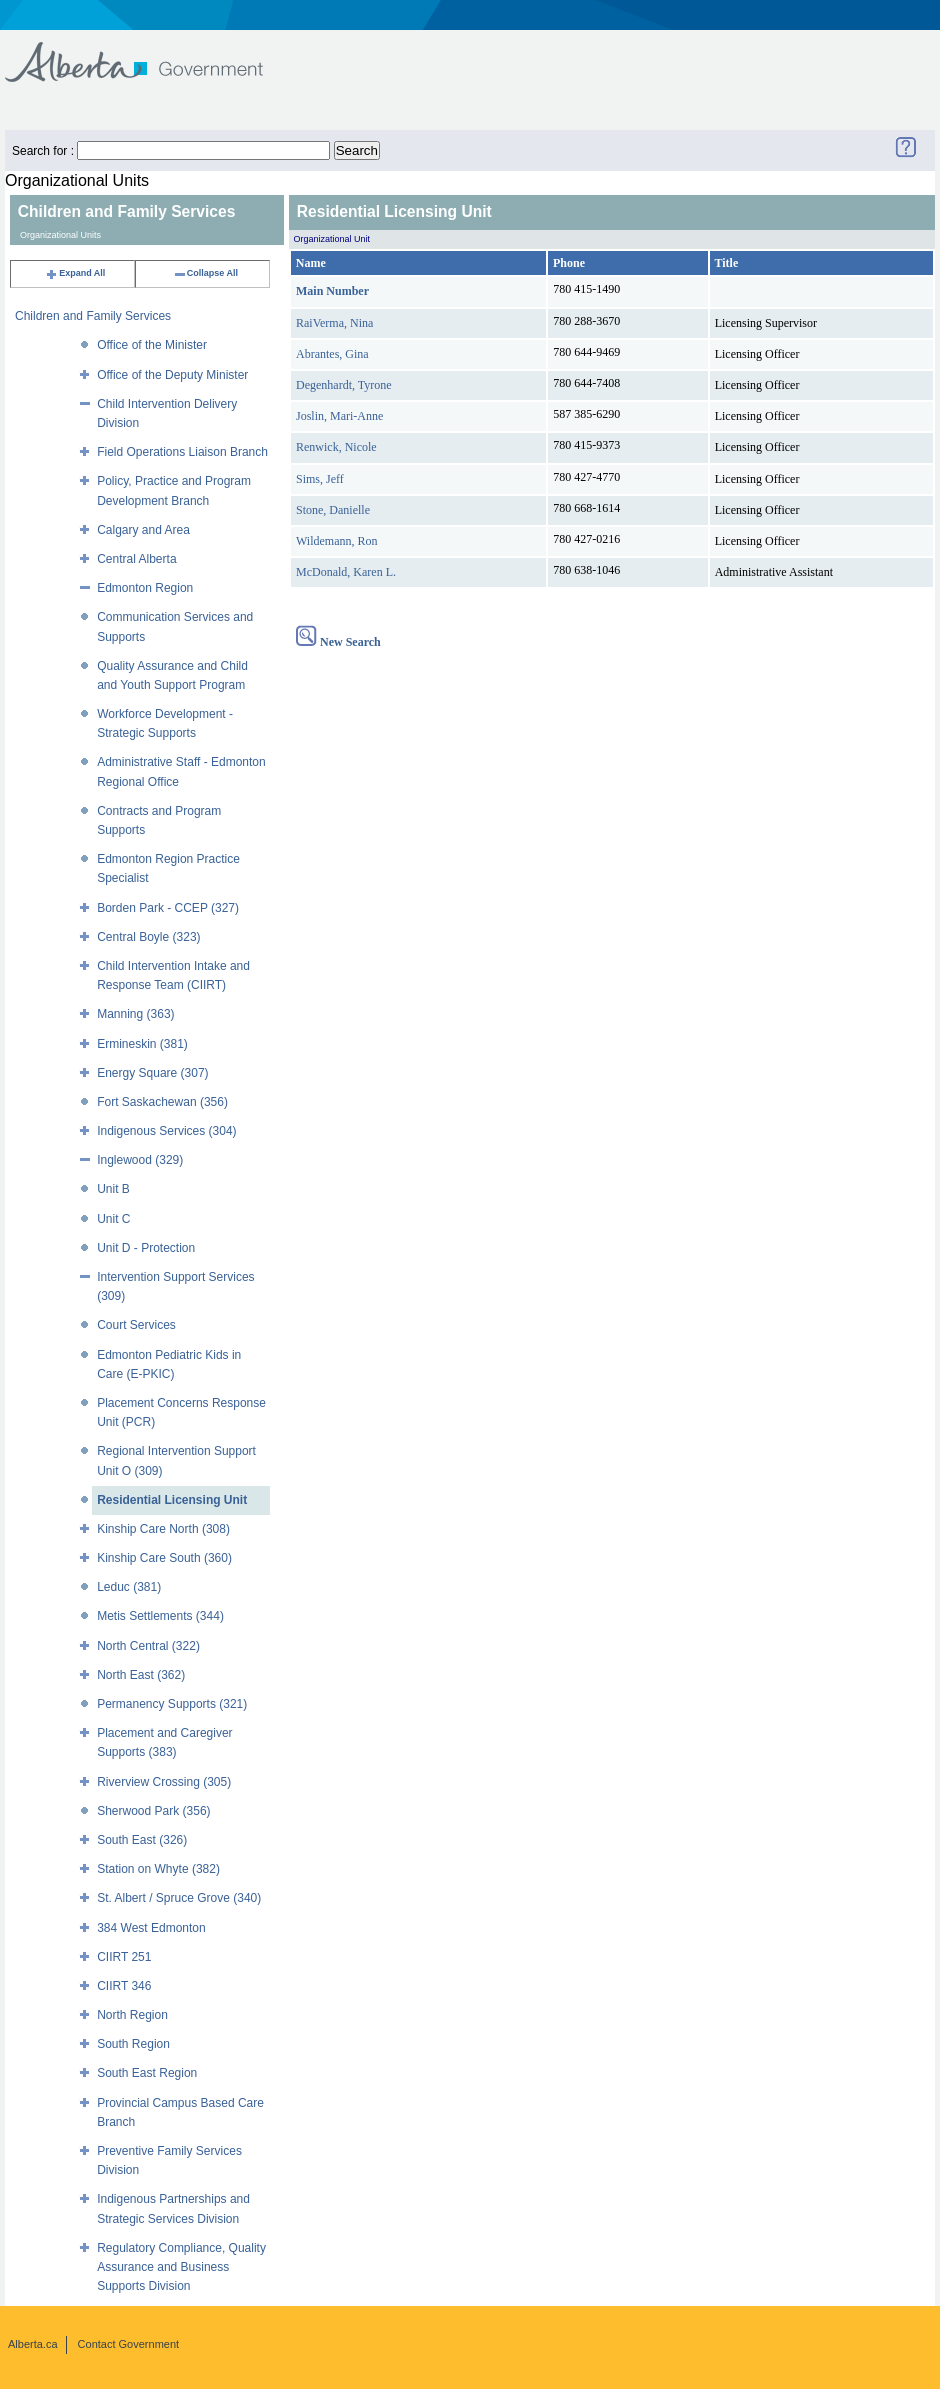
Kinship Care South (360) (164, 1558)
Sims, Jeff (320, 479)
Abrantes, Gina (332, 354)
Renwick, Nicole (336, 447)
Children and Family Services (93, 316)
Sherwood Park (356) (153, 1811)
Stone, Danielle (333, 510)
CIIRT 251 (124, 1957)
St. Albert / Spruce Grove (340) (179, 1898)
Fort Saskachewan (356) (162, 1102)
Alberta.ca (33, 2344)
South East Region (147, 2073)
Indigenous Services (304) (166, 1131)
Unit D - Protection (146, 1248)
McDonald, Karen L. (346, 572)
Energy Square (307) (152, 1073)
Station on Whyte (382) (158, 1869)
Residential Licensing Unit (172, 1500)
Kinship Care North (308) (163, 1529)
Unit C (113, 1219)
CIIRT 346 (124, 1986)
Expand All (75, 273)
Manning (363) (135, 1014)
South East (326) (142, 1840)
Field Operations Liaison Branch (182, 452)
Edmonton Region (145, 588)
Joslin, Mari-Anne (339, 416)
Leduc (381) (129, 1587)
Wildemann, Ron (337, 541)
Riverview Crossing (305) (164, 1782)
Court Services (136, 1325)
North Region (132, 2015)
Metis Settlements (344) (160, 1616)
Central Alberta (136, 559)
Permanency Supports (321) (172, 1704)
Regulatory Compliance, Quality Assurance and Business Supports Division (181, 2267)
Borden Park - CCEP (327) (168, 908)
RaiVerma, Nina (334, 323)
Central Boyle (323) (148, 937)
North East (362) (141, 1675)
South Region (133, 2044)
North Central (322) (148, 1646)
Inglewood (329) (140, 1160)
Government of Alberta (150, 52)
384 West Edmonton (151, 1928)
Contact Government (129, 2344)
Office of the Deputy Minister (172, 375)
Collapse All (205, 273)
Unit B (113, 1189)
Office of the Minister (152, 345)
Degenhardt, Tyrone (344, 385)
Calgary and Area (143, 530)
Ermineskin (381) (142, 1044)
